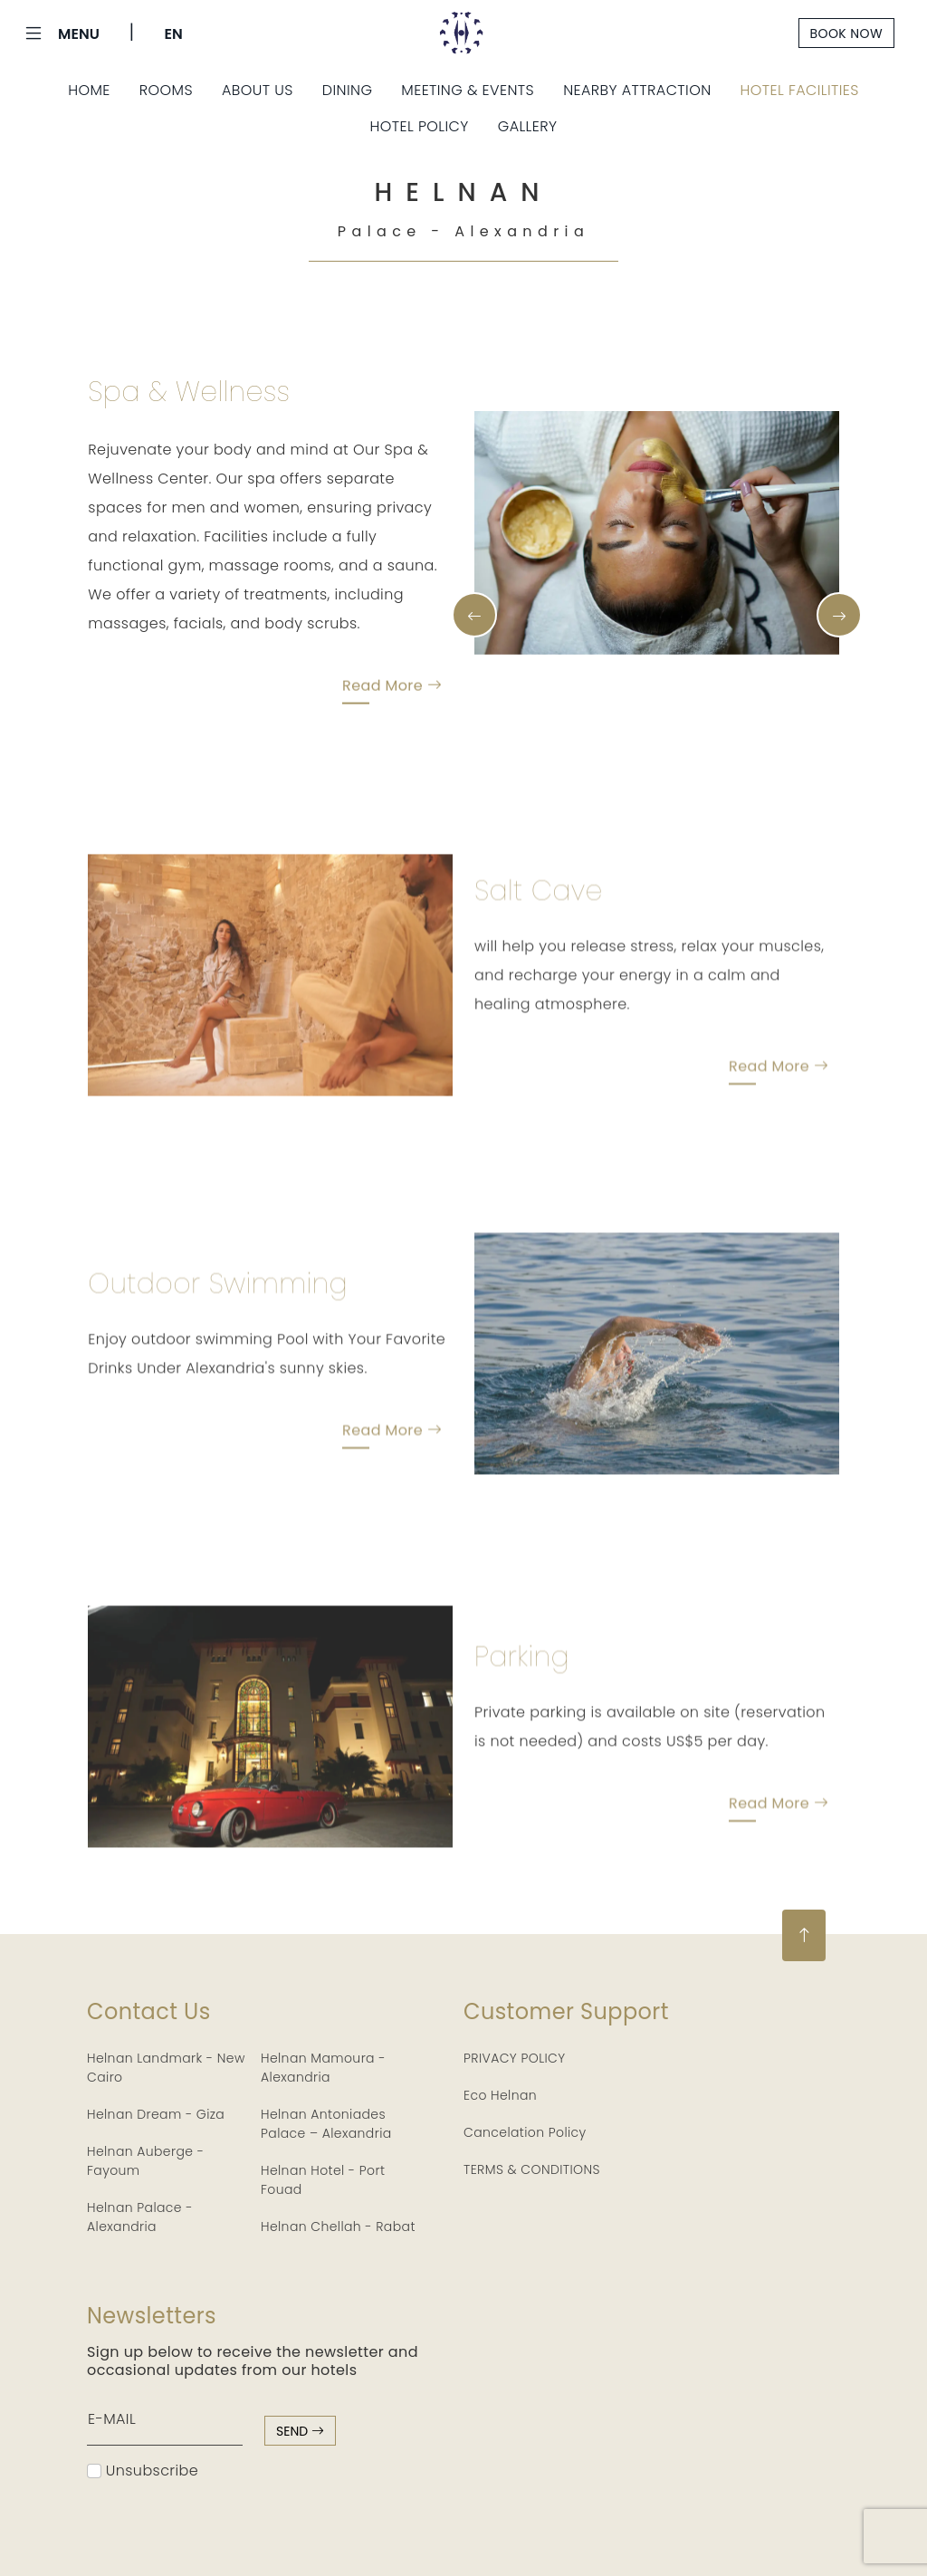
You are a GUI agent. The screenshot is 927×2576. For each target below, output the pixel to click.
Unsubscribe (142, 2470)
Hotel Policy (419, 126)
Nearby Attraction (637, 90)
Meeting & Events (467, 90)
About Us (257, 90)
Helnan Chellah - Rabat (338, 2226)
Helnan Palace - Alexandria (140, 2217)
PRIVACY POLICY (515, 2058)
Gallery (528, 126)
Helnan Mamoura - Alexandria (323, 2067)
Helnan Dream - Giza (156, 2114)
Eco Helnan (500, 2095)
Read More (392, 695)
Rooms (166, 90)
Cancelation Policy (525, 2132)
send (300, 2431)
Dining (347, 90)
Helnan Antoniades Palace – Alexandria (326, 2123)
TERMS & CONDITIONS (532, 2169)
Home (89, 90)
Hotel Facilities (800, 90)
